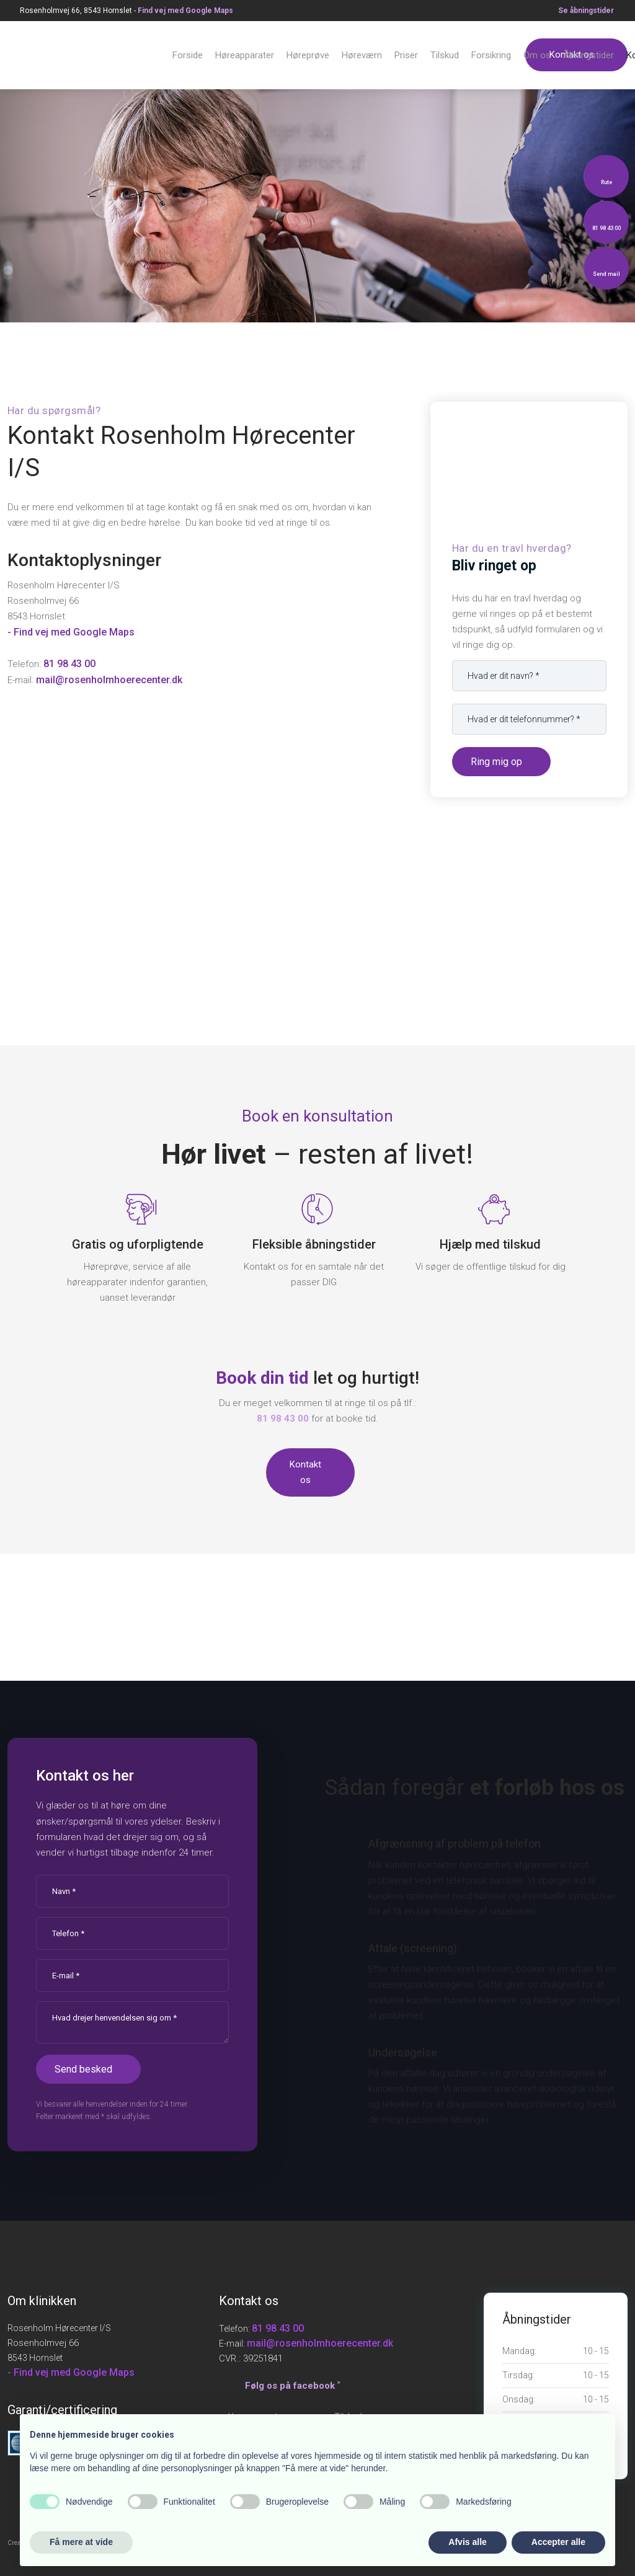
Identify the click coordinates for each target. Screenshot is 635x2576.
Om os (537, 55)
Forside (187, 55)
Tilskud (444, 55)
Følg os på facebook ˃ (292, 2385)
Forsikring (491, 55)
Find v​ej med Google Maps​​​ (185, 10)
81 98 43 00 (69, 664)
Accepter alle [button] (558, 2542)
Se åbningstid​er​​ (586, 10)
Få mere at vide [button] (81, 2542)
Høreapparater (244, 55)
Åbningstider (588, 55)
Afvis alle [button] (467, 2542)
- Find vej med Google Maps (71, 632)
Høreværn (362, 55)
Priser (406, 55)
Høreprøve (307, 55)
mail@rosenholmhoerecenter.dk (109, 680)
